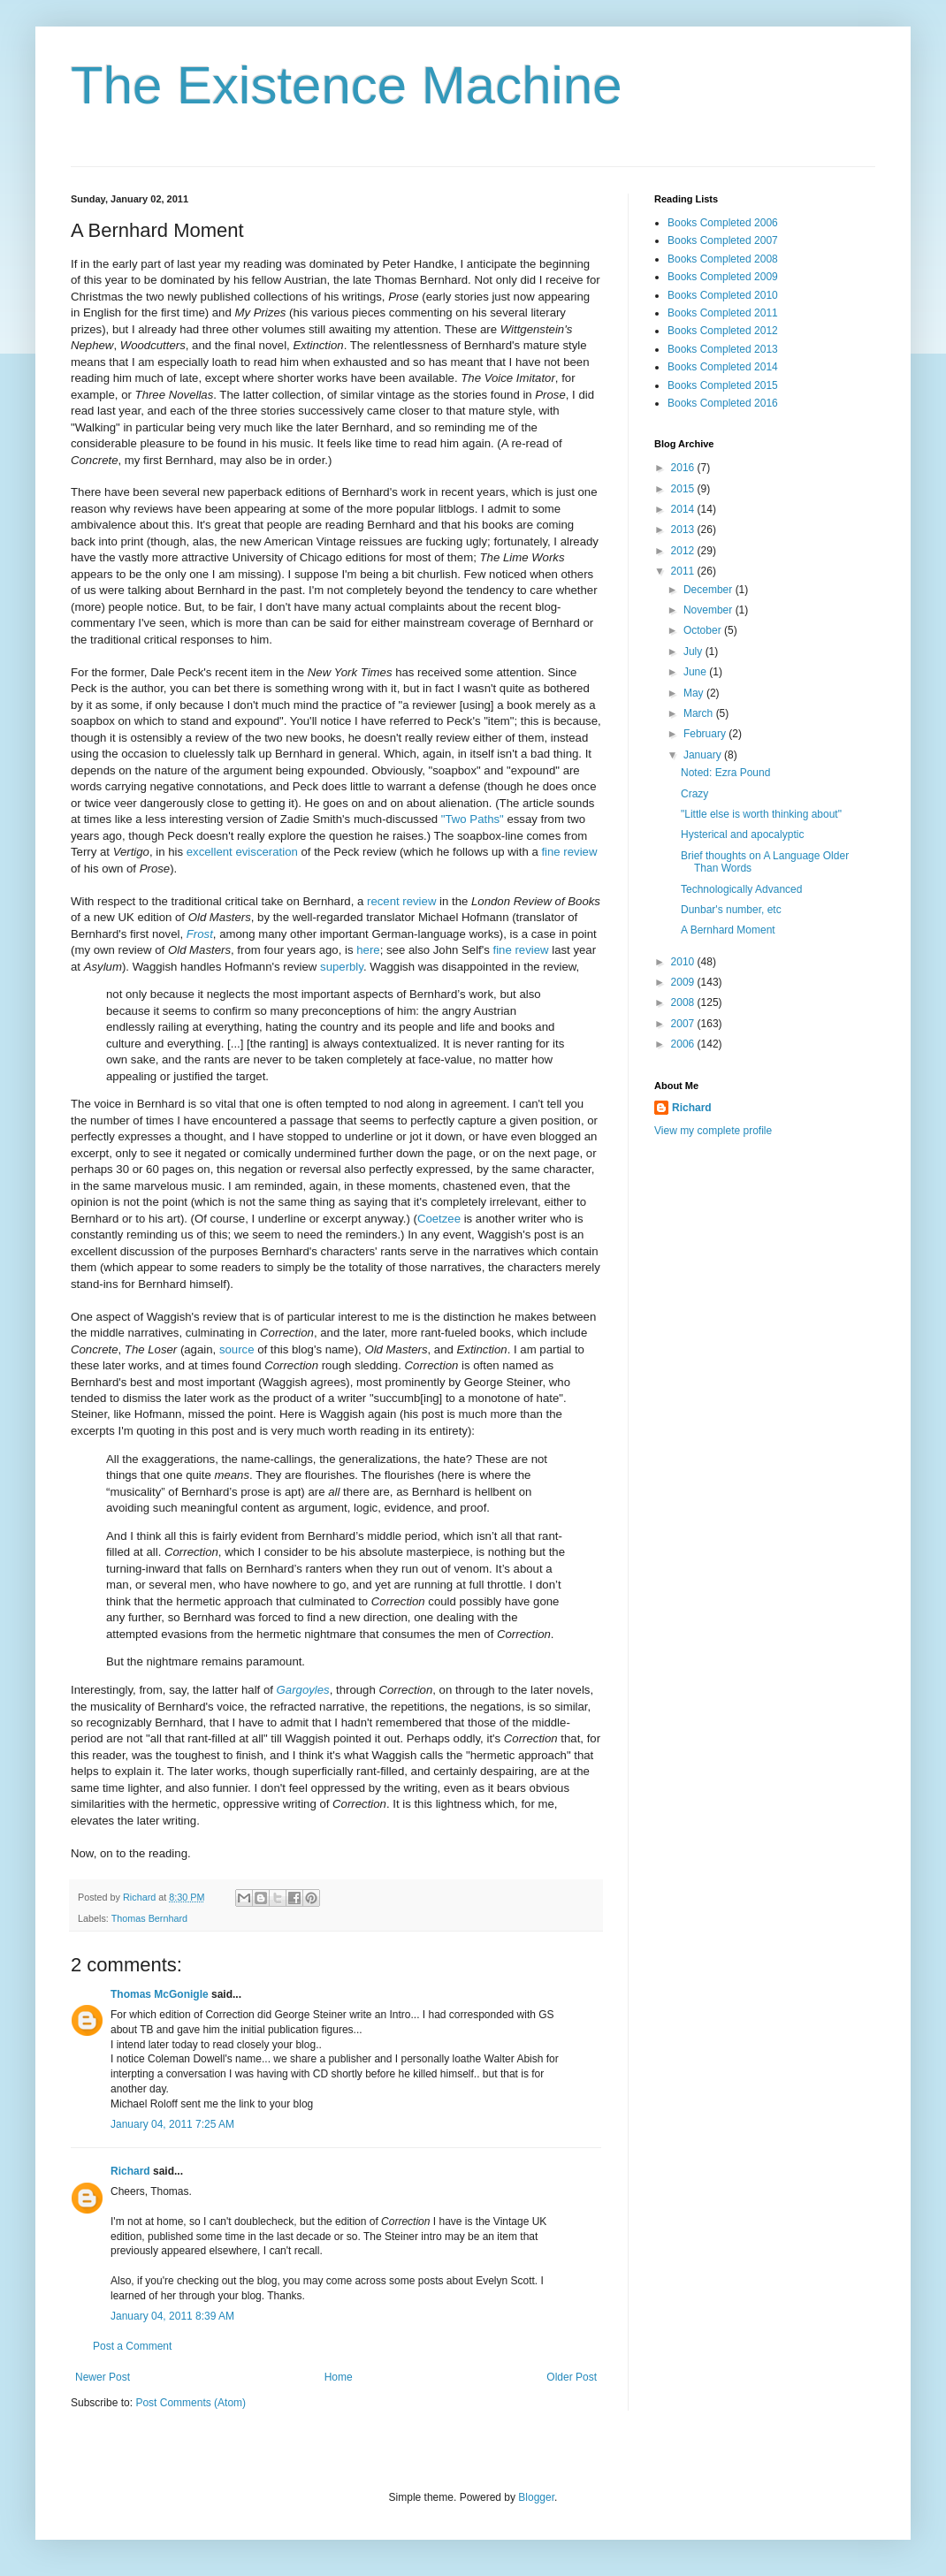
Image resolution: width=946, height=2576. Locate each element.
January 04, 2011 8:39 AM (172, 2316)
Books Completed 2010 (723, 295)
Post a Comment (132, 2346)
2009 (684, 982)
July (694, 651)
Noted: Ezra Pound (725, 772)
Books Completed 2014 (723, 367)
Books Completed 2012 (723, 330)
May (694, 693)
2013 (684, 529)
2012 (684, 551)
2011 (684, 571)
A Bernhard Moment (728, 930)
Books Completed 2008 (723, 259)
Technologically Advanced (741, 889)
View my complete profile (713, 1130)
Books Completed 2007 (723, 240)
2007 (684, 1023)
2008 (684, 1002)
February (706, 734)
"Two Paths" (472, 819)
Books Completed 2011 (723, 313)
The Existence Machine (346, 85)
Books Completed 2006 (723, 223)
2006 (684, 1044)
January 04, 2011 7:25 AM (172, 2124)
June (696, 672)
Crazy (694, 794)
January (703, 755)
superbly (341, 966)
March (699, 713)
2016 (684, 467)
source (237, 1349)
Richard (130, 2171)
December (709, 589)
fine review (569, 851)
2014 (684, 509)
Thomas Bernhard (149, 1918)
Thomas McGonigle (160, 1994)
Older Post (571, 2377)
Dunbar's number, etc (731, 909)
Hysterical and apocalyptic (742, 834)
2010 (684, 962)
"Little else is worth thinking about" (761, 814)
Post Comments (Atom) (190, 2403)
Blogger (536, 2497)
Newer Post (102, 2377)
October (703, 630)
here (367, 949)
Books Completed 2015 (723, 385)
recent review (401, 901)
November (709, 610)
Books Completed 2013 (723, 349)
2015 (684, 489)
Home (338, 2377)
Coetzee (439, 1218)
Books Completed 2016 (723, 403)
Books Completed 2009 (723, 277)
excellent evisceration (242, 851)
